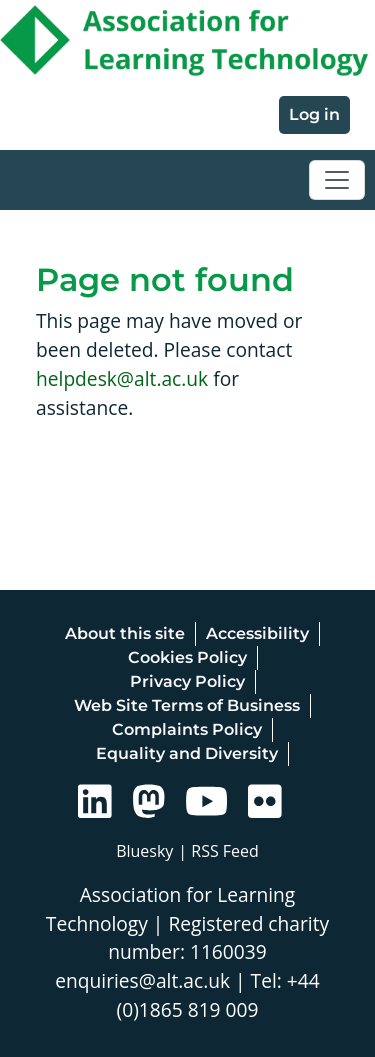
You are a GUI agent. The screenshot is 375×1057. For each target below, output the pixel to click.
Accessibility (257, 633)
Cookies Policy (187, 657)
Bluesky (144, 851)
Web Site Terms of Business (187, 705)
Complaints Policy (187, 729)
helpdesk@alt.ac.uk (122, 378)
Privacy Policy (187, 681)
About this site (125, 633)
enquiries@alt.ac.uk (142, 980)
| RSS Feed (218, 851)
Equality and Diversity (187, 753)
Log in (314, 114)
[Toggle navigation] (337, 180)
